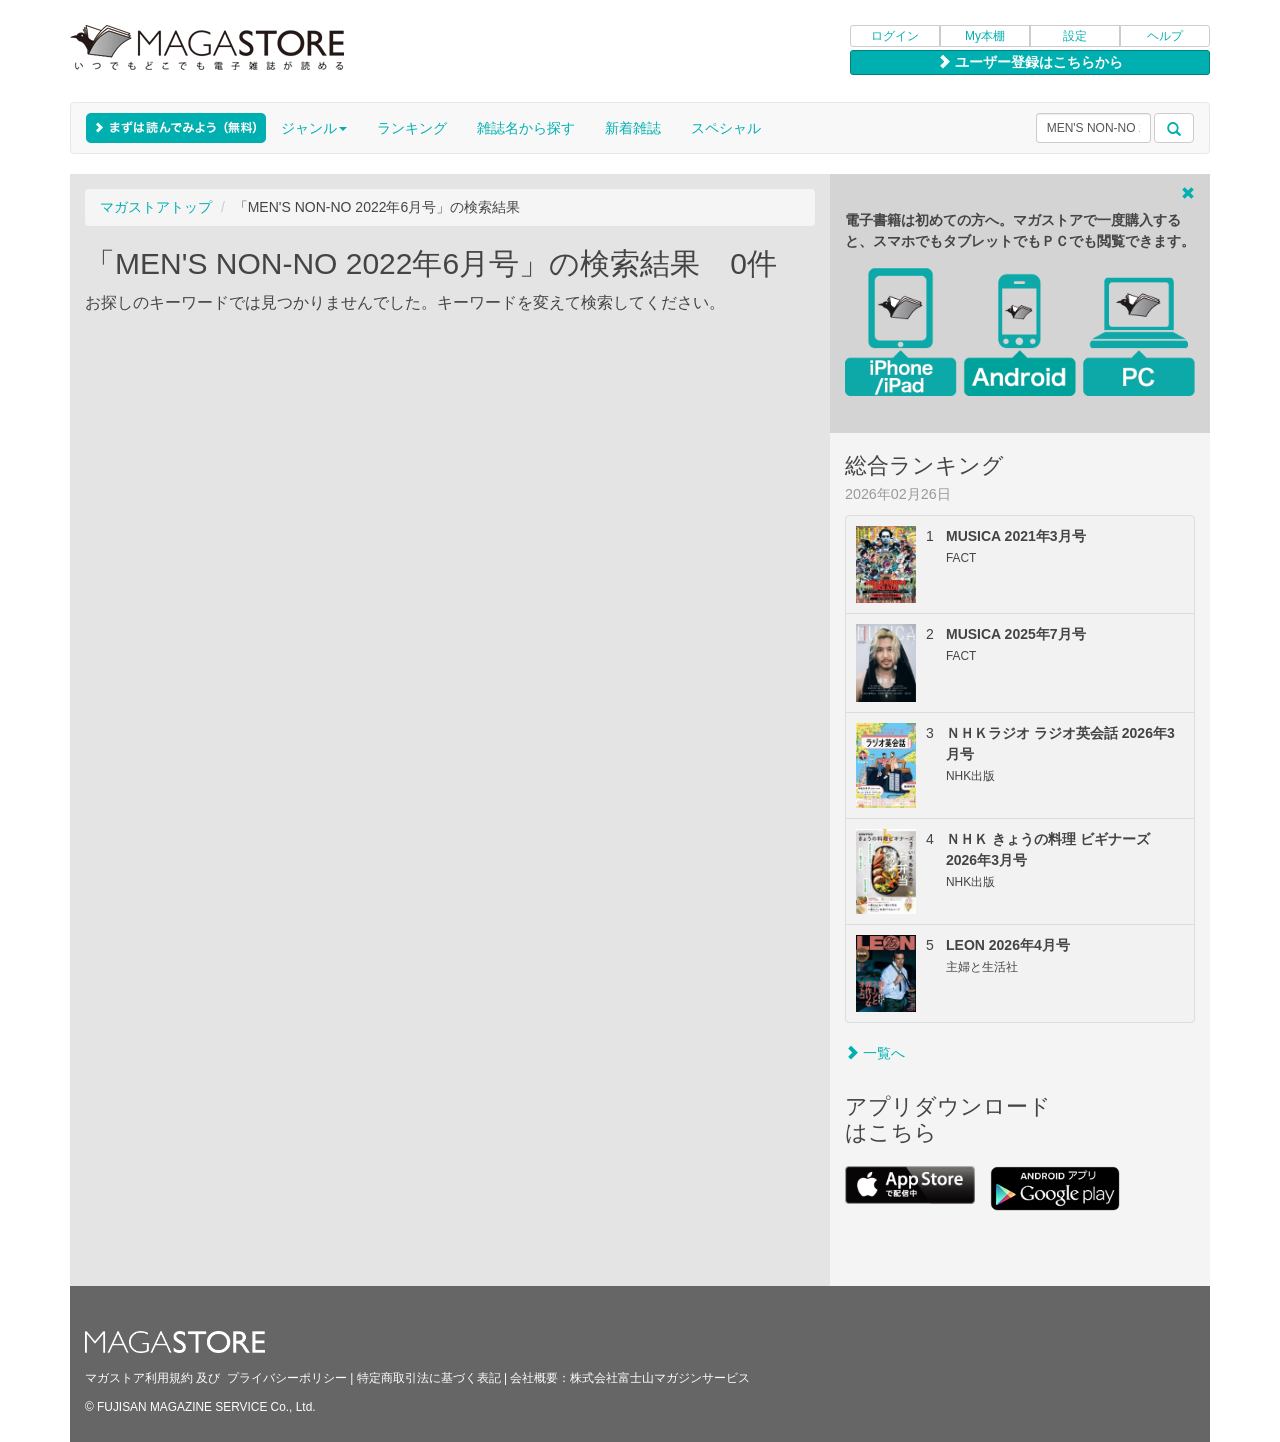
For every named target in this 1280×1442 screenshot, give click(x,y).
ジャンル (314, 128)
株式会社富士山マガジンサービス (660, 1378)
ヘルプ (1165, 36)
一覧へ (875, 1053)
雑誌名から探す (526, 128)
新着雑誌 (633, 128)
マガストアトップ (156, 207)
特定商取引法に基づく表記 (429, 1378)
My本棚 (985, 36)
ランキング (412, 128)
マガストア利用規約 (139, 1378)
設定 (1075, 36)
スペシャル (726, 128)
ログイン (895, 36)
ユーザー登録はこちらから (1030, 62)
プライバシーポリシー (287, 1378)
